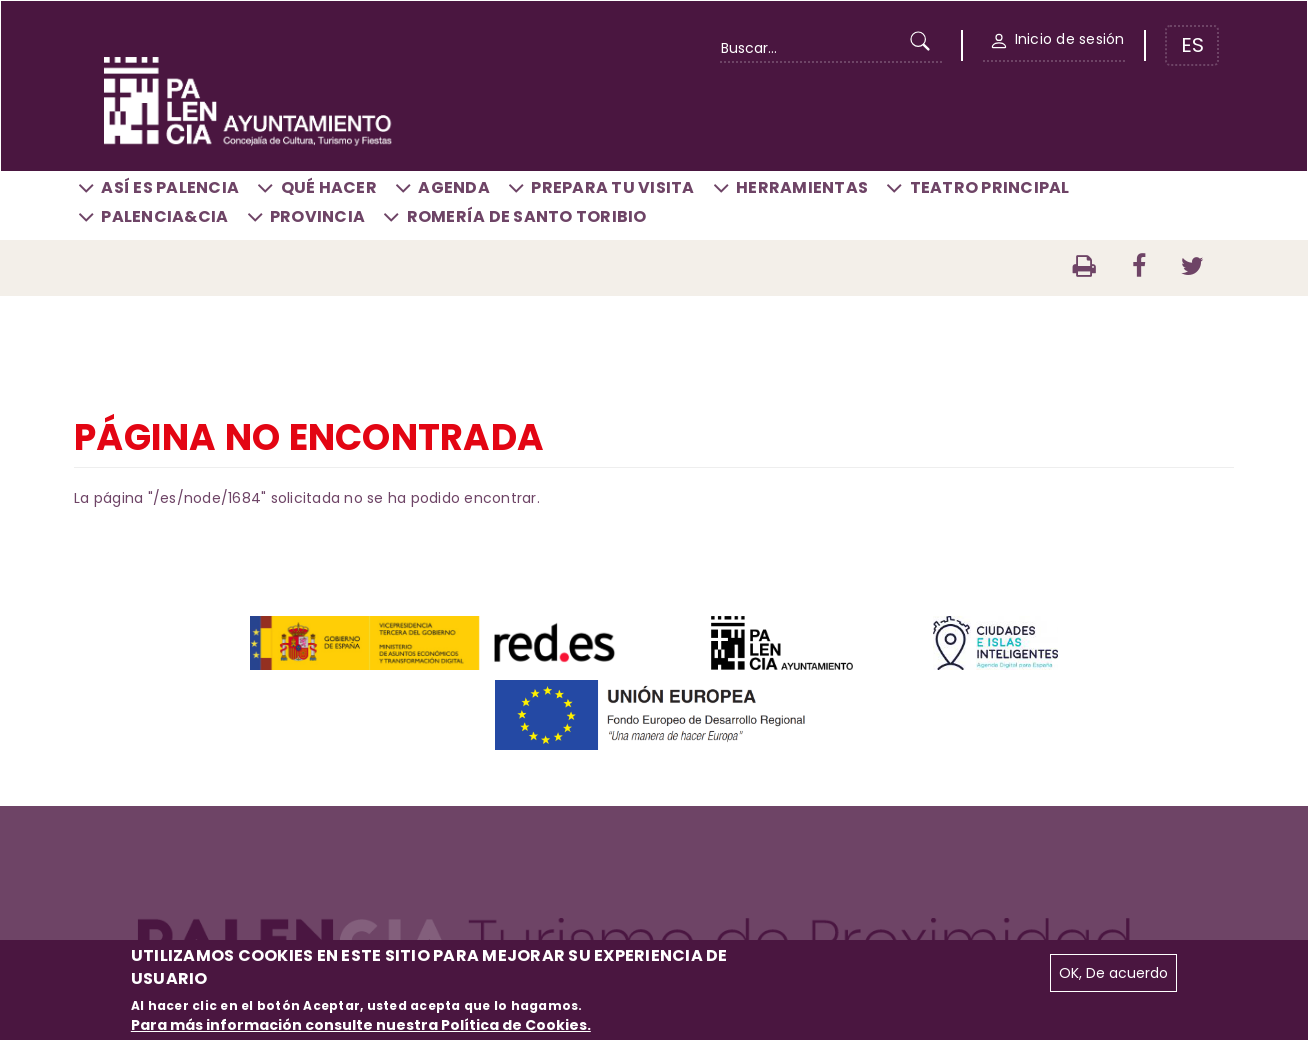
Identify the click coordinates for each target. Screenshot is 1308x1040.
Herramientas (802, 187)
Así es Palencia (170, 187)
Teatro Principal (990, 187)
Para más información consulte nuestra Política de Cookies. (361, 1025)
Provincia (317, 216)
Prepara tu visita (612, 187)
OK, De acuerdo (1113, 973)
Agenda (454, 187)
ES (1192, 45)
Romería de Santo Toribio (527, 216)
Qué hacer (329, 187)
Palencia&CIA (164, 216)
